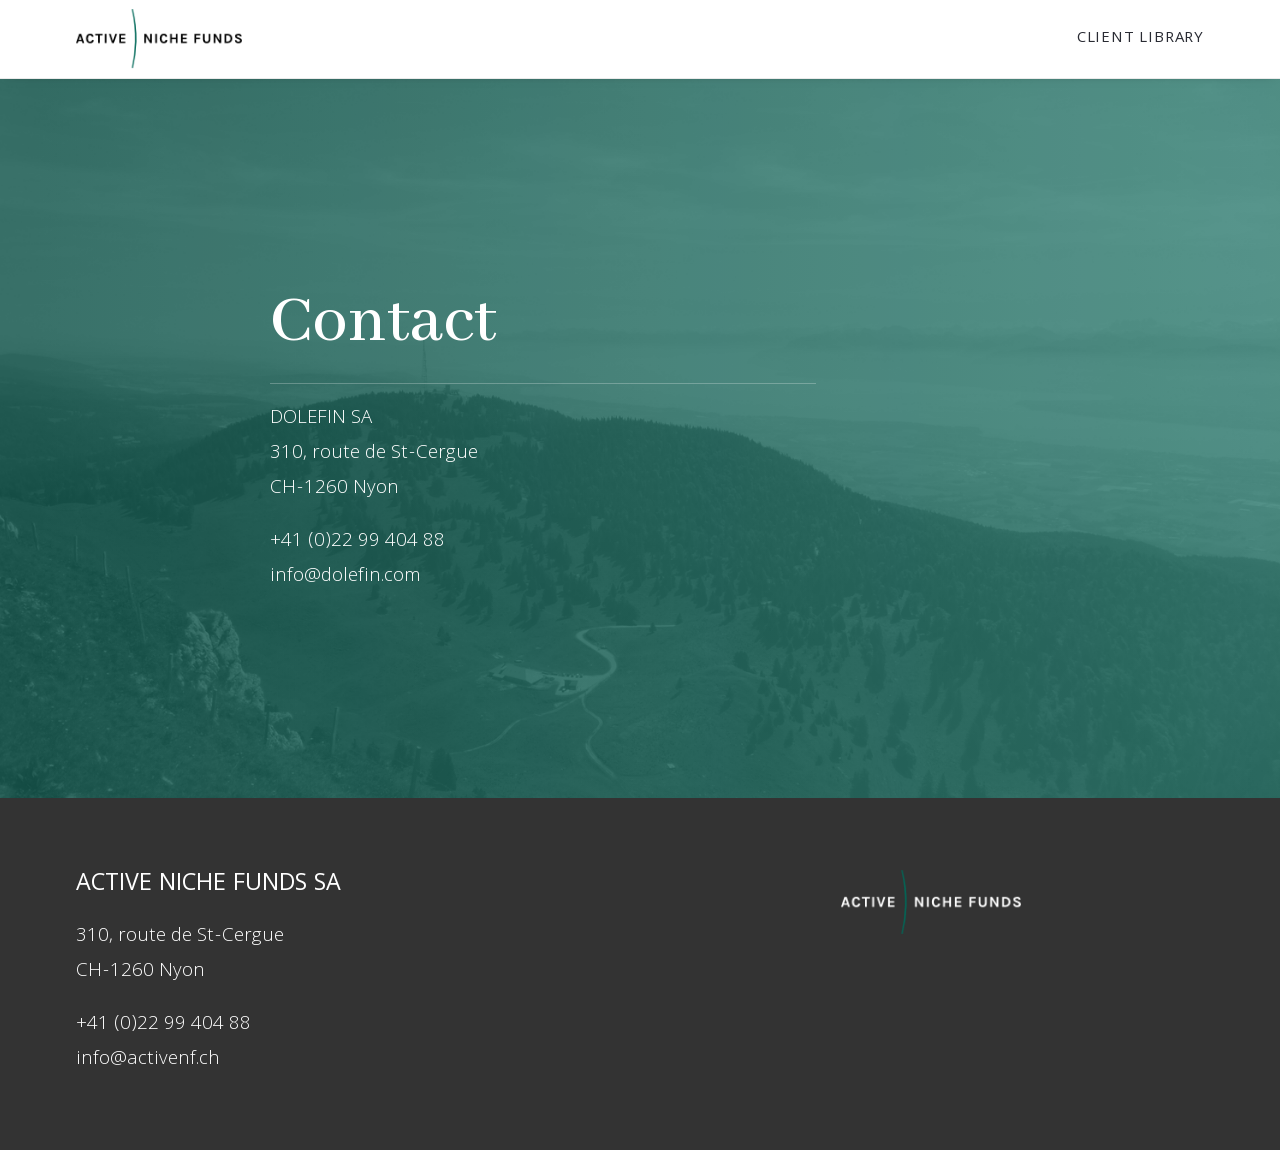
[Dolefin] (159, 39)
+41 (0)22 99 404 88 (163, 1025)
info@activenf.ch (148, 1060)
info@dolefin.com (345, 577)
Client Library (1140, 39)
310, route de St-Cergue (374, 454)
